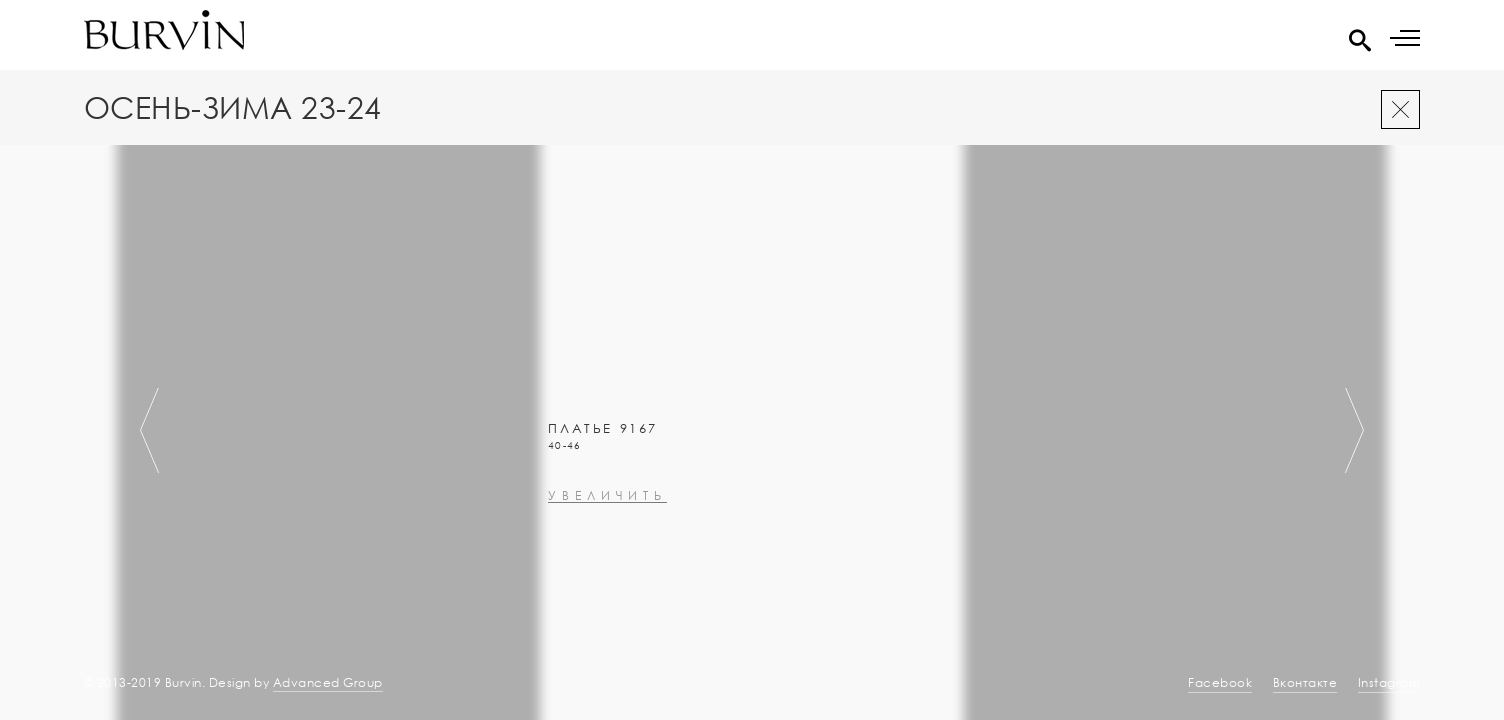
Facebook (1220, 682)
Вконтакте (1305, 682)
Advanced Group (328, 682)
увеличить (607, 617)
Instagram (1389, 682)
